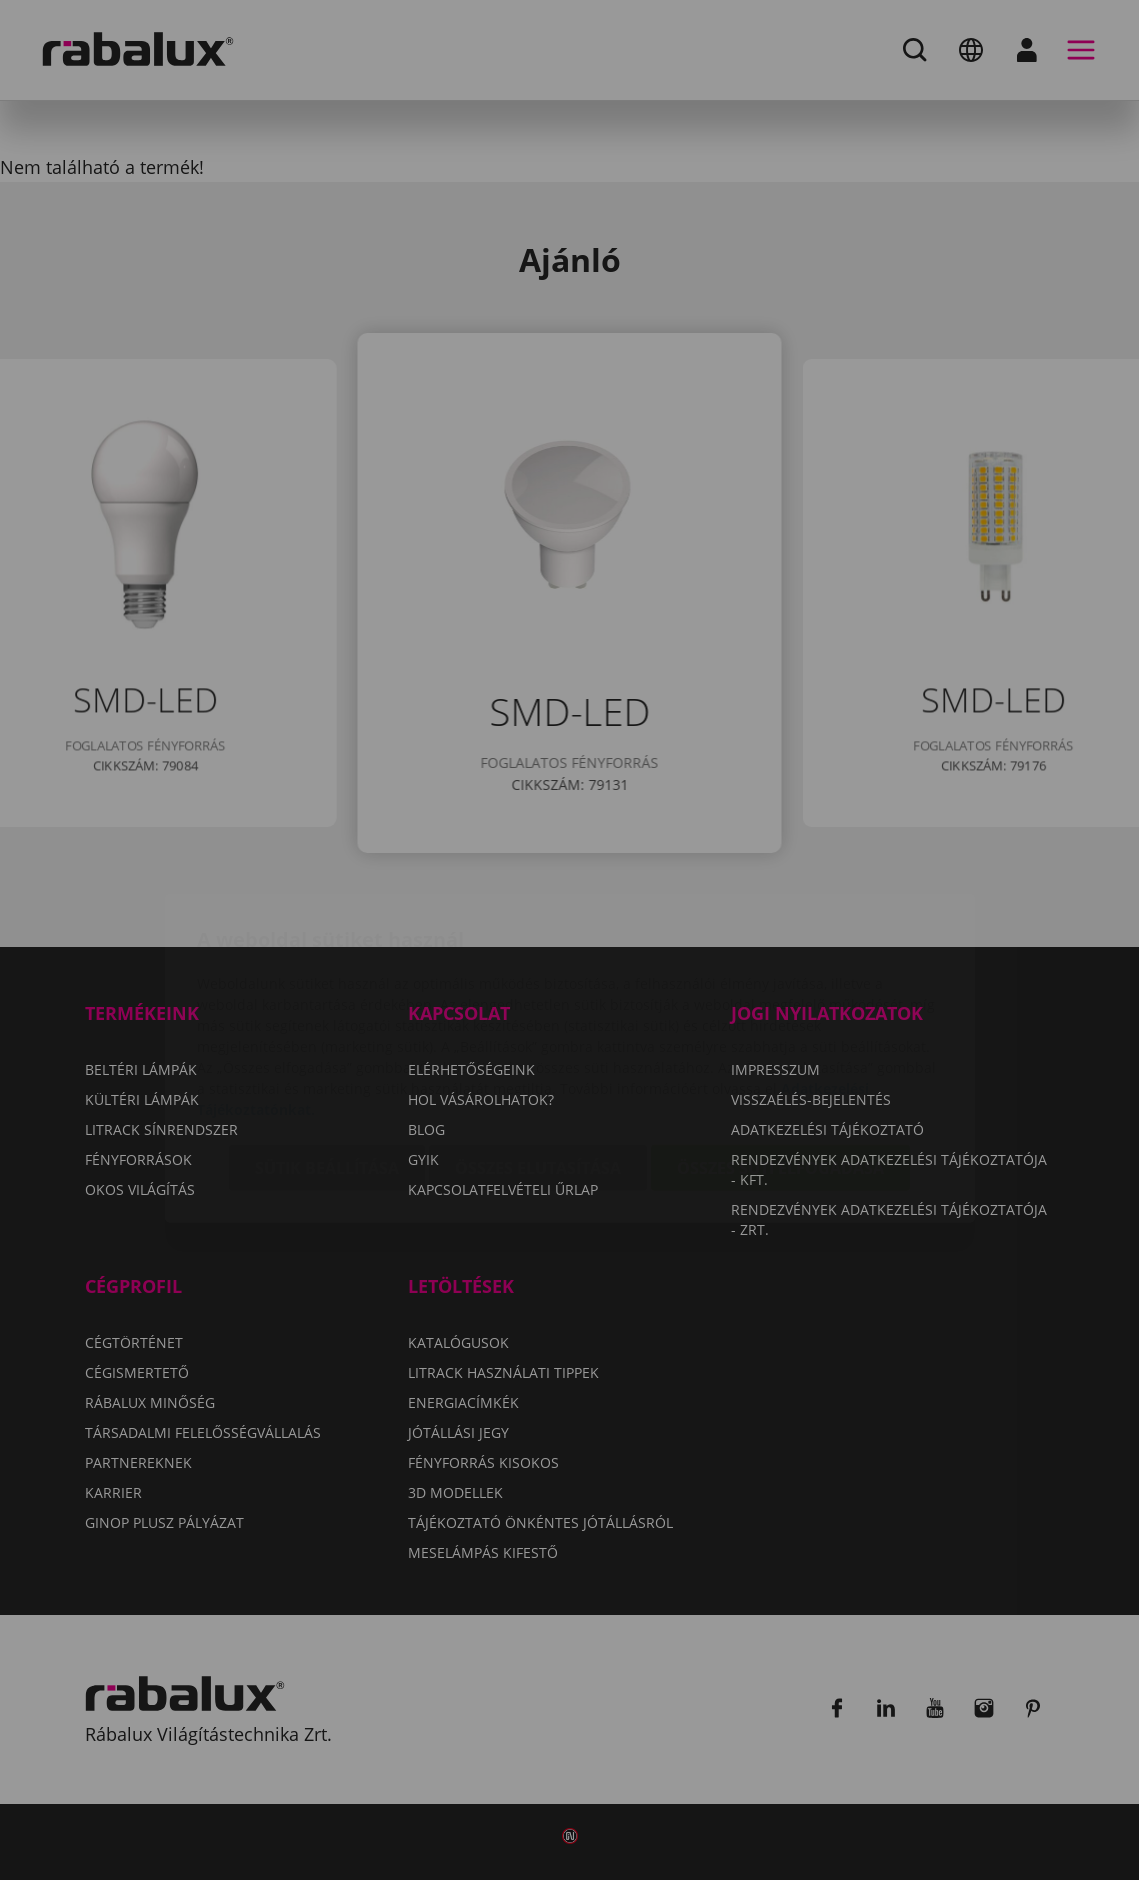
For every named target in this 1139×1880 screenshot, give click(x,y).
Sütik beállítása (327, 1052)
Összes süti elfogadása (780, 1052)
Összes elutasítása (538, 1052)
